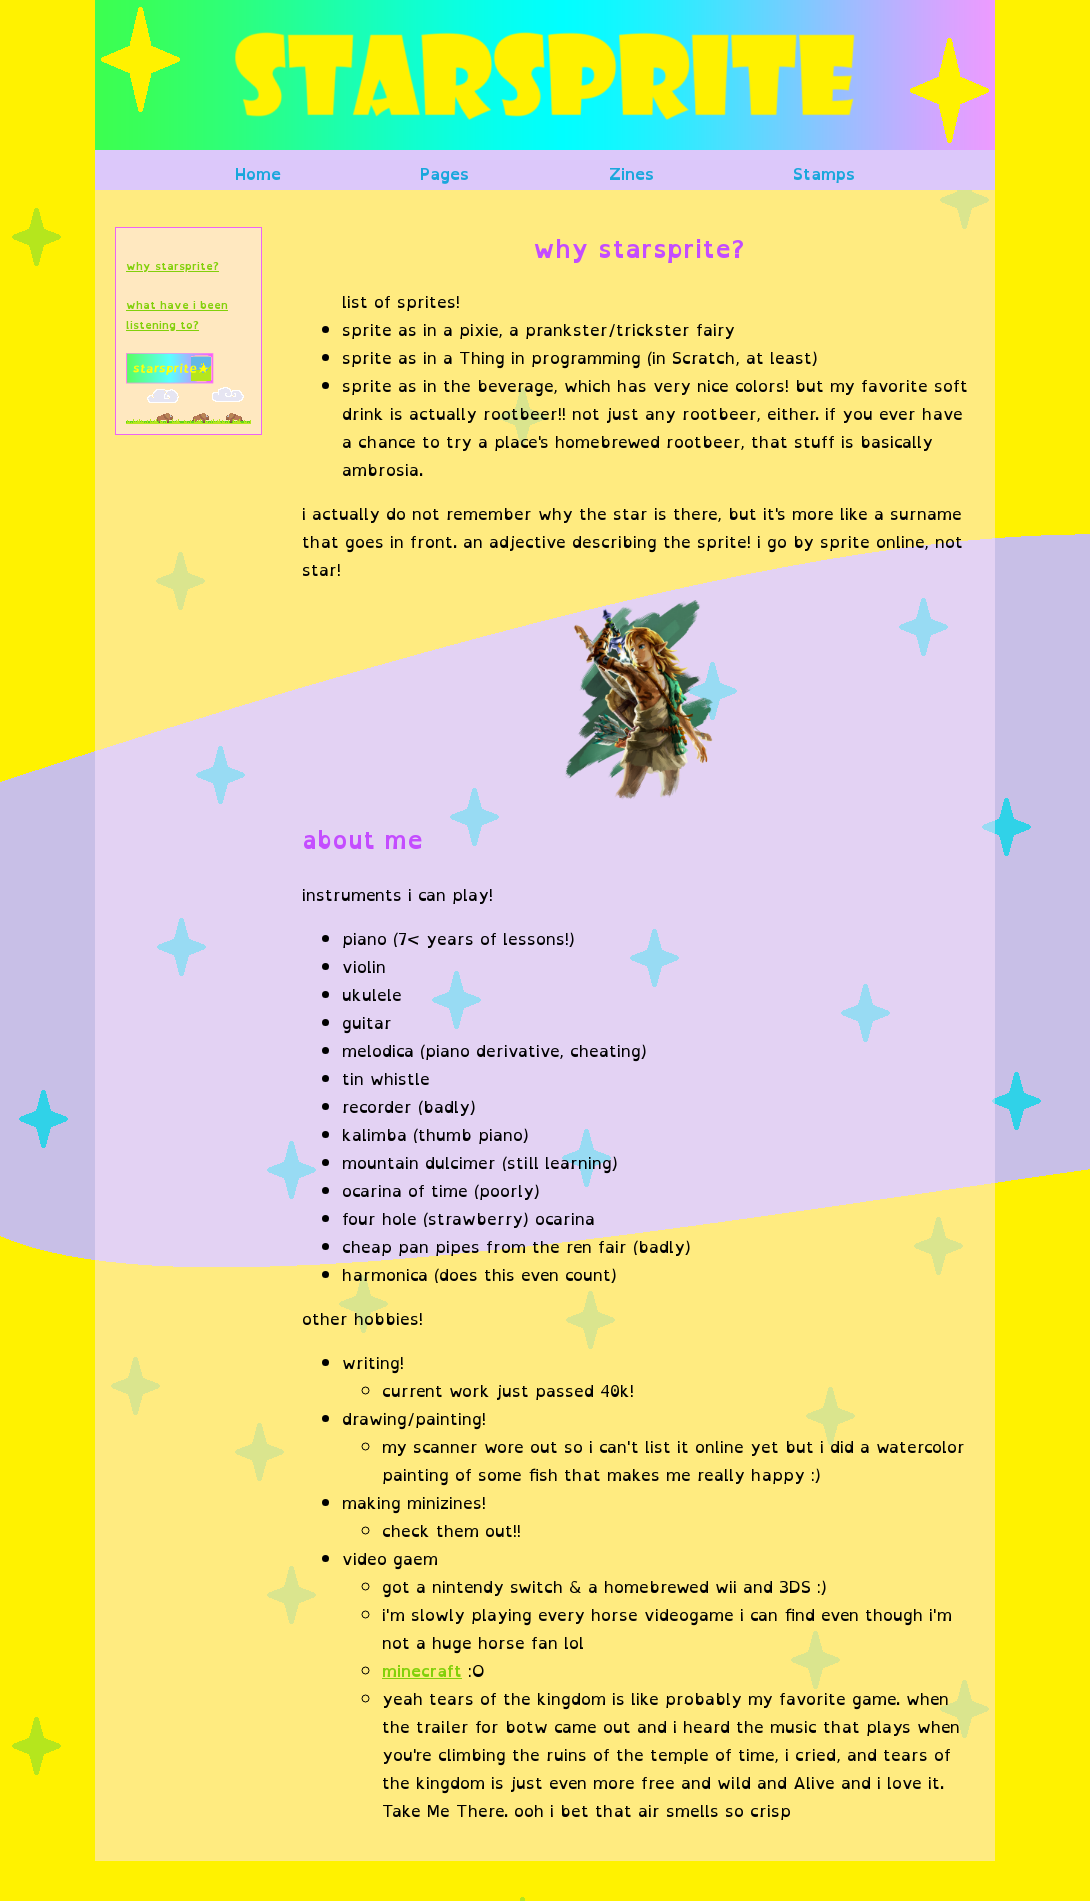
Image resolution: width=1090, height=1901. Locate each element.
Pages (444, 174)
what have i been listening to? (177, 315)
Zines (631, 174)
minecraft (422, 1671)
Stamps (824, 174)
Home (258, 174)
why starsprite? (172, 266)
